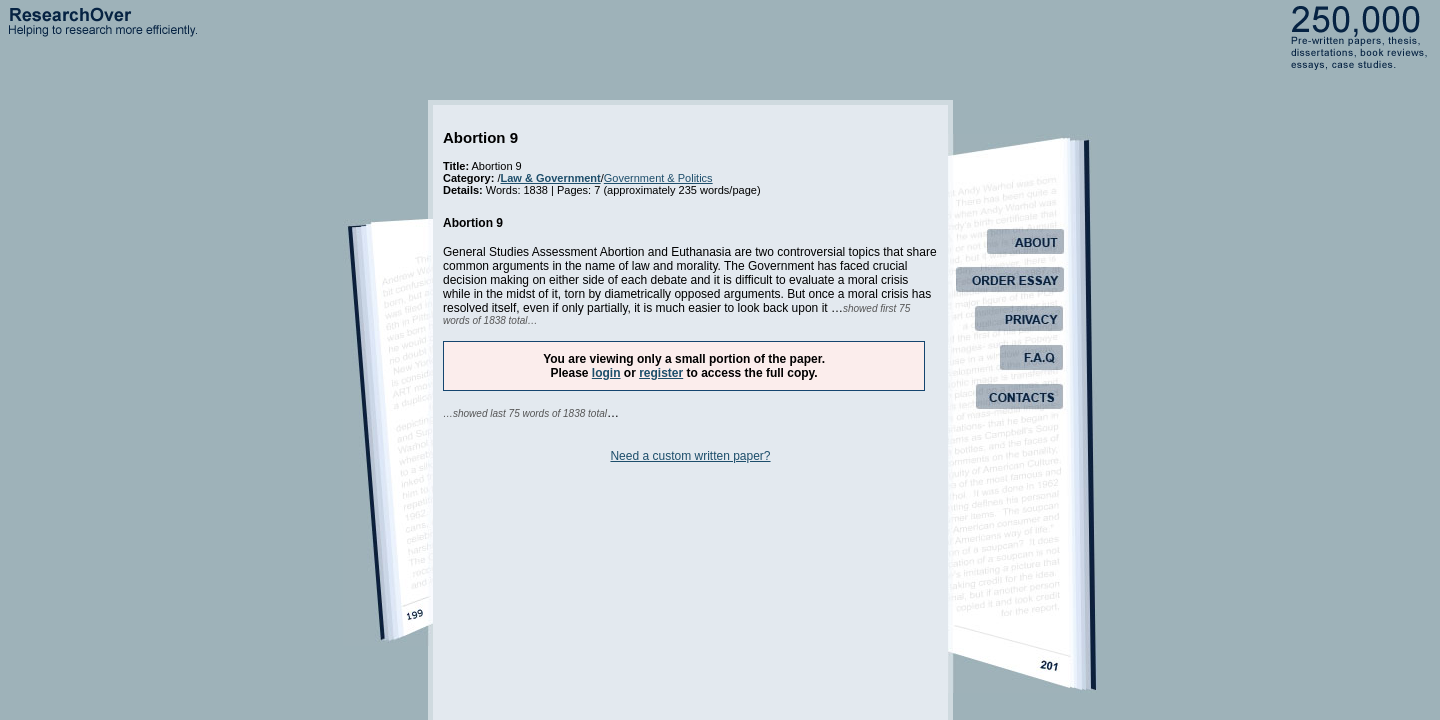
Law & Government (550, 178)
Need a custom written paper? (690, 456)
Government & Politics (658, 178)
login (606, 373)
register (661, 373)
